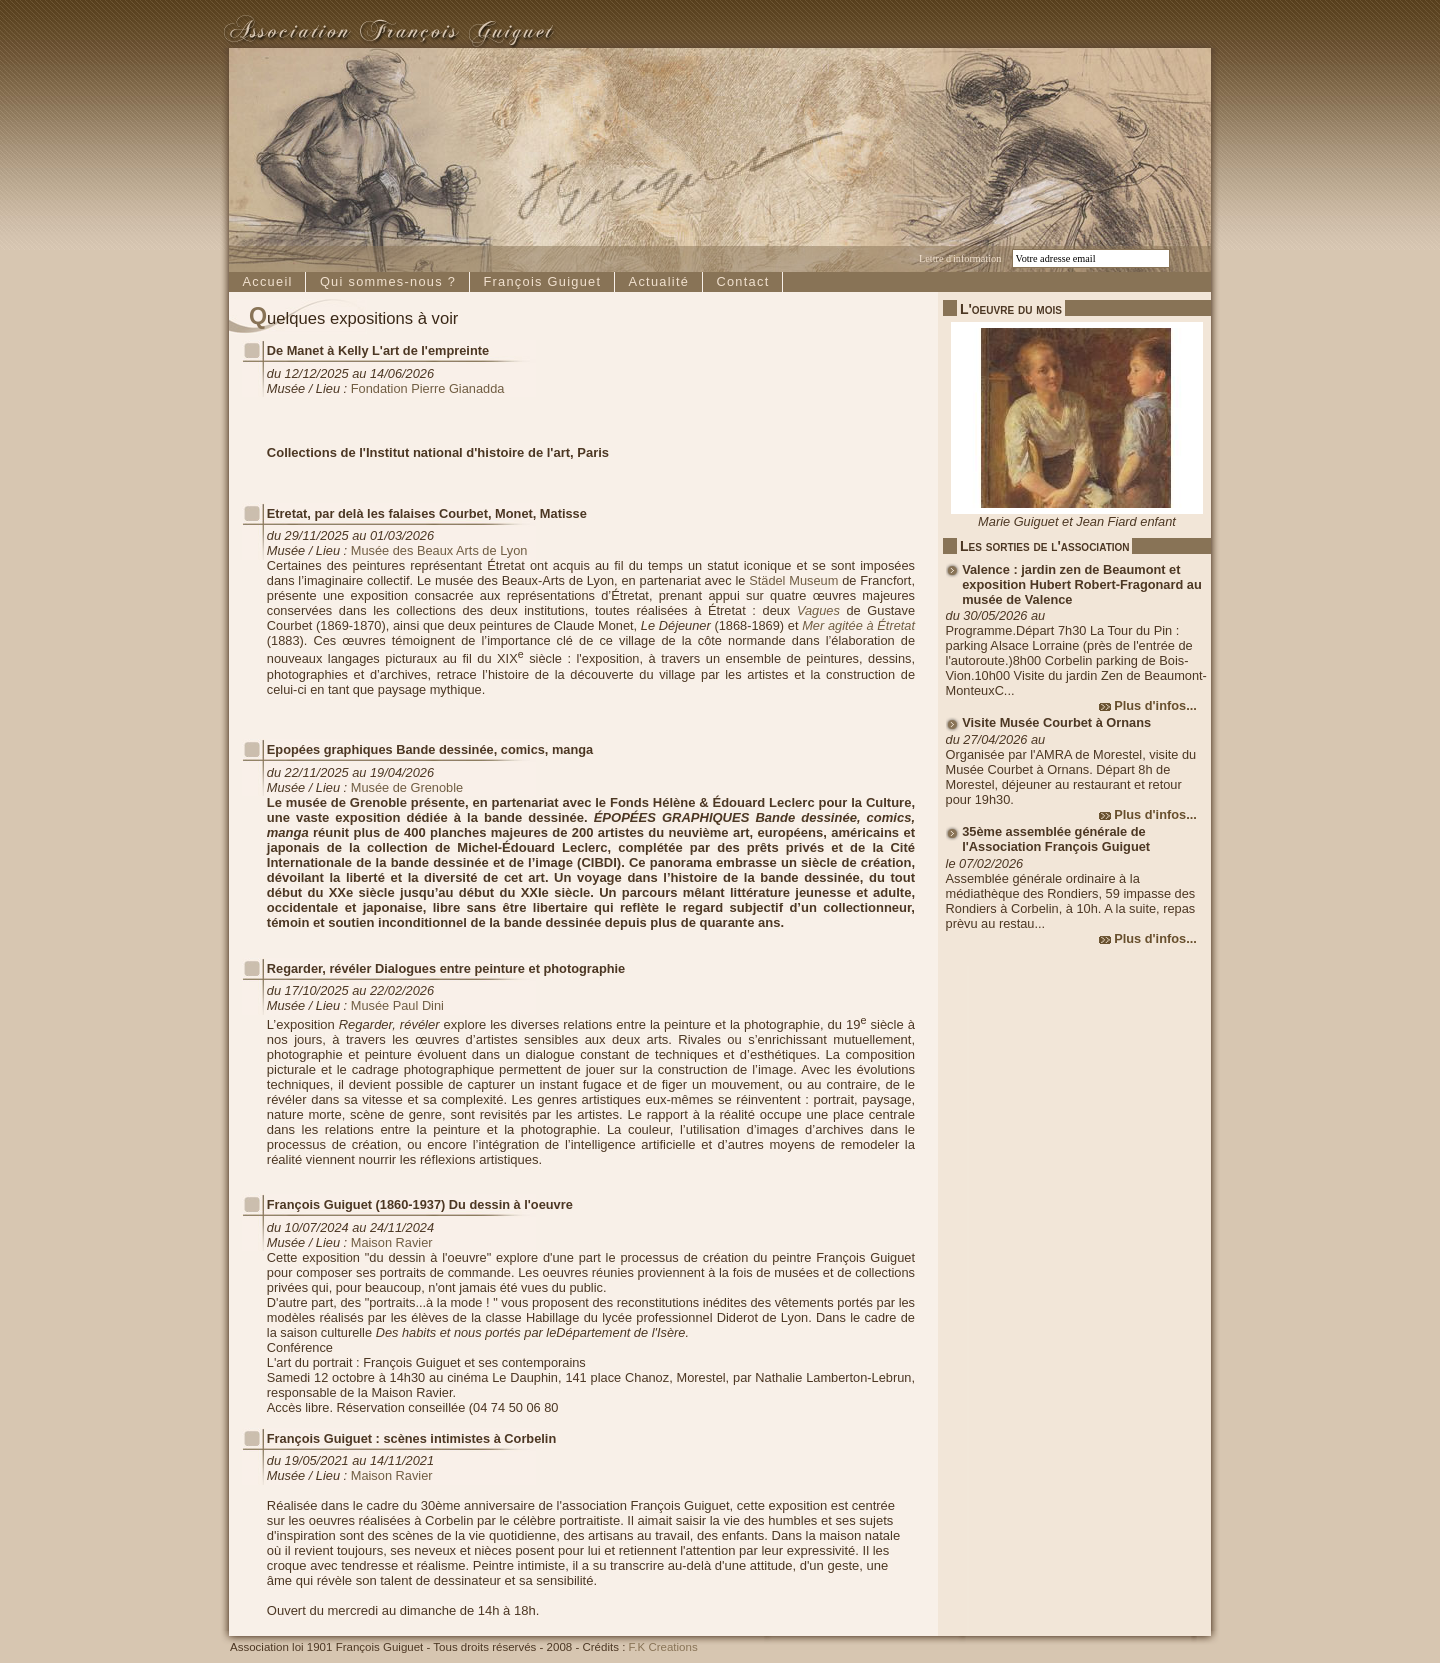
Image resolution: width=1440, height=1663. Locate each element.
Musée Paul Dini (397, 1005)
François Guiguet (542, 281)
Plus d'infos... (1155, 705)
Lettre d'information (960, 258)
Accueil (267, 281)
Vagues (818, 610)
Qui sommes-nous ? (388, 281)
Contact (742, 281)
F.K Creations (663, 1647)
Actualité (659, 281)
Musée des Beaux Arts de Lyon (439, 550)
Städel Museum (793, 580)
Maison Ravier (392, 1242)
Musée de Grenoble (407, 787)
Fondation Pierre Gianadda (428, 388)
